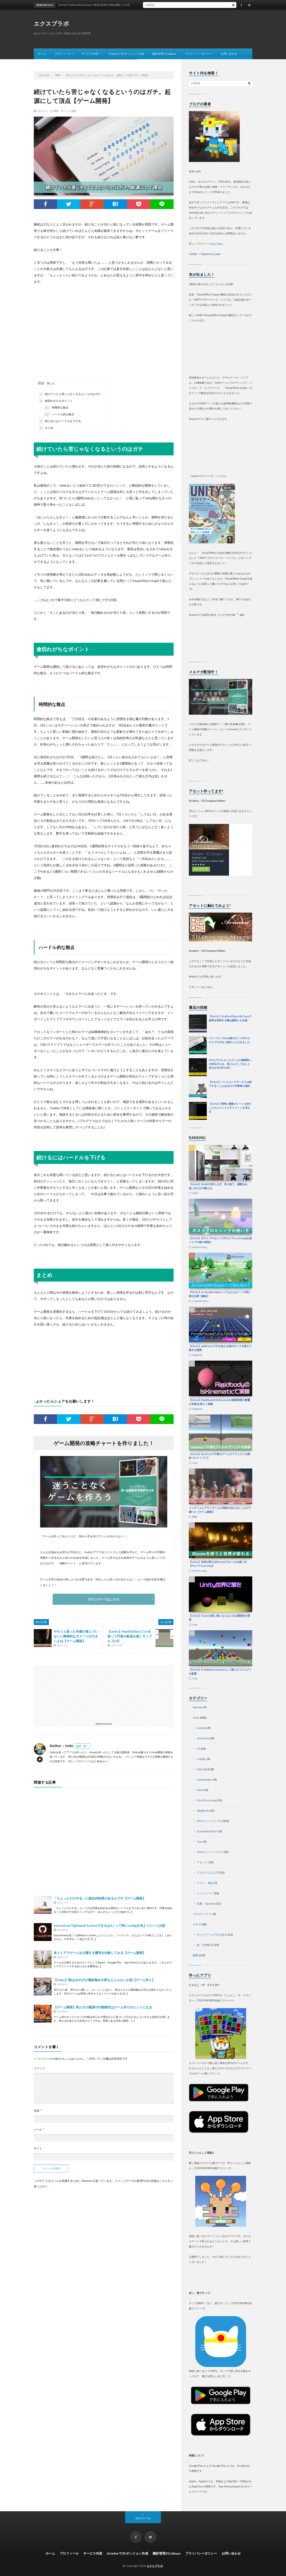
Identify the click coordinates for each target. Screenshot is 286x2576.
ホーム (42, 53)
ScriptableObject (200, 1301)
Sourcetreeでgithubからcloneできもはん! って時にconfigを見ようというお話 (109, 1925)
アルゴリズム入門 (208, 1872)
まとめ (46, 428)
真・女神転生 (205, 1945)
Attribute (203, 1738)
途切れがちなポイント (56, 401)
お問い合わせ (229, 53)
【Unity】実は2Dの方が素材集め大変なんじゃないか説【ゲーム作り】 (104, 1980)
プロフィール (62, 53)
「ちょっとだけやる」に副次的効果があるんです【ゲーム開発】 (100, 1898)
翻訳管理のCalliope (164, 53)
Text (200, 1841)
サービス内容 (89, 53)
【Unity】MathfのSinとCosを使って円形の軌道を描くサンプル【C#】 (129, 1636)
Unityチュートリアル (210, 1852)
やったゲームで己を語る (212, 1934)
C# (198, 1748)
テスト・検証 (205, 1883)
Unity (195, 1463)
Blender (198, 1707)
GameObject (205, 1779)
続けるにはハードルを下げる (60, 421)
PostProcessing (199, 1247)
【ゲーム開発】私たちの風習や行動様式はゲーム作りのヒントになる (103, 2007)
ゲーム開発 (70, 111)
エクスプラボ (51, 23)
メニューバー (205, 1893)
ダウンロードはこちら (104, 1599)
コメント (39, 2068)
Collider (201, 1759)
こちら (98, 1761)
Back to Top (143, 2518)
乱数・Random (206, 1903)
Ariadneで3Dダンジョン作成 (126, 53)
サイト (38, 2148)
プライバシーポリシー (198, 53)
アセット (202, 1862)
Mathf (195, 1193)
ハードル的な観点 (59, 414)
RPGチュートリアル (209, 1821)
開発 (56, 111)
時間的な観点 (56, 407)
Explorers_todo (210, 254)
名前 (37, 2110)
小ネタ (197, 1924)
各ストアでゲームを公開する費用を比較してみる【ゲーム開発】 (100, 1953)
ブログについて (202, 1914)
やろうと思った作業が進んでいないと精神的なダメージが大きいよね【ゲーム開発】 (76, 1636)
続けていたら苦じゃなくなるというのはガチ (69, 394)
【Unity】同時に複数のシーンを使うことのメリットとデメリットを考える (230, 1107)
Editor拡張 (203, 1769)
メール (39, 2129)
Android (202, 1728)
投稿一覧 (81, 1746)
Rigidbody (197, 1355)
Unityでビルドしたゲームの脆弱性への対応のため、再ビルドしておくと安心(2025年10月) (230, 1063)
